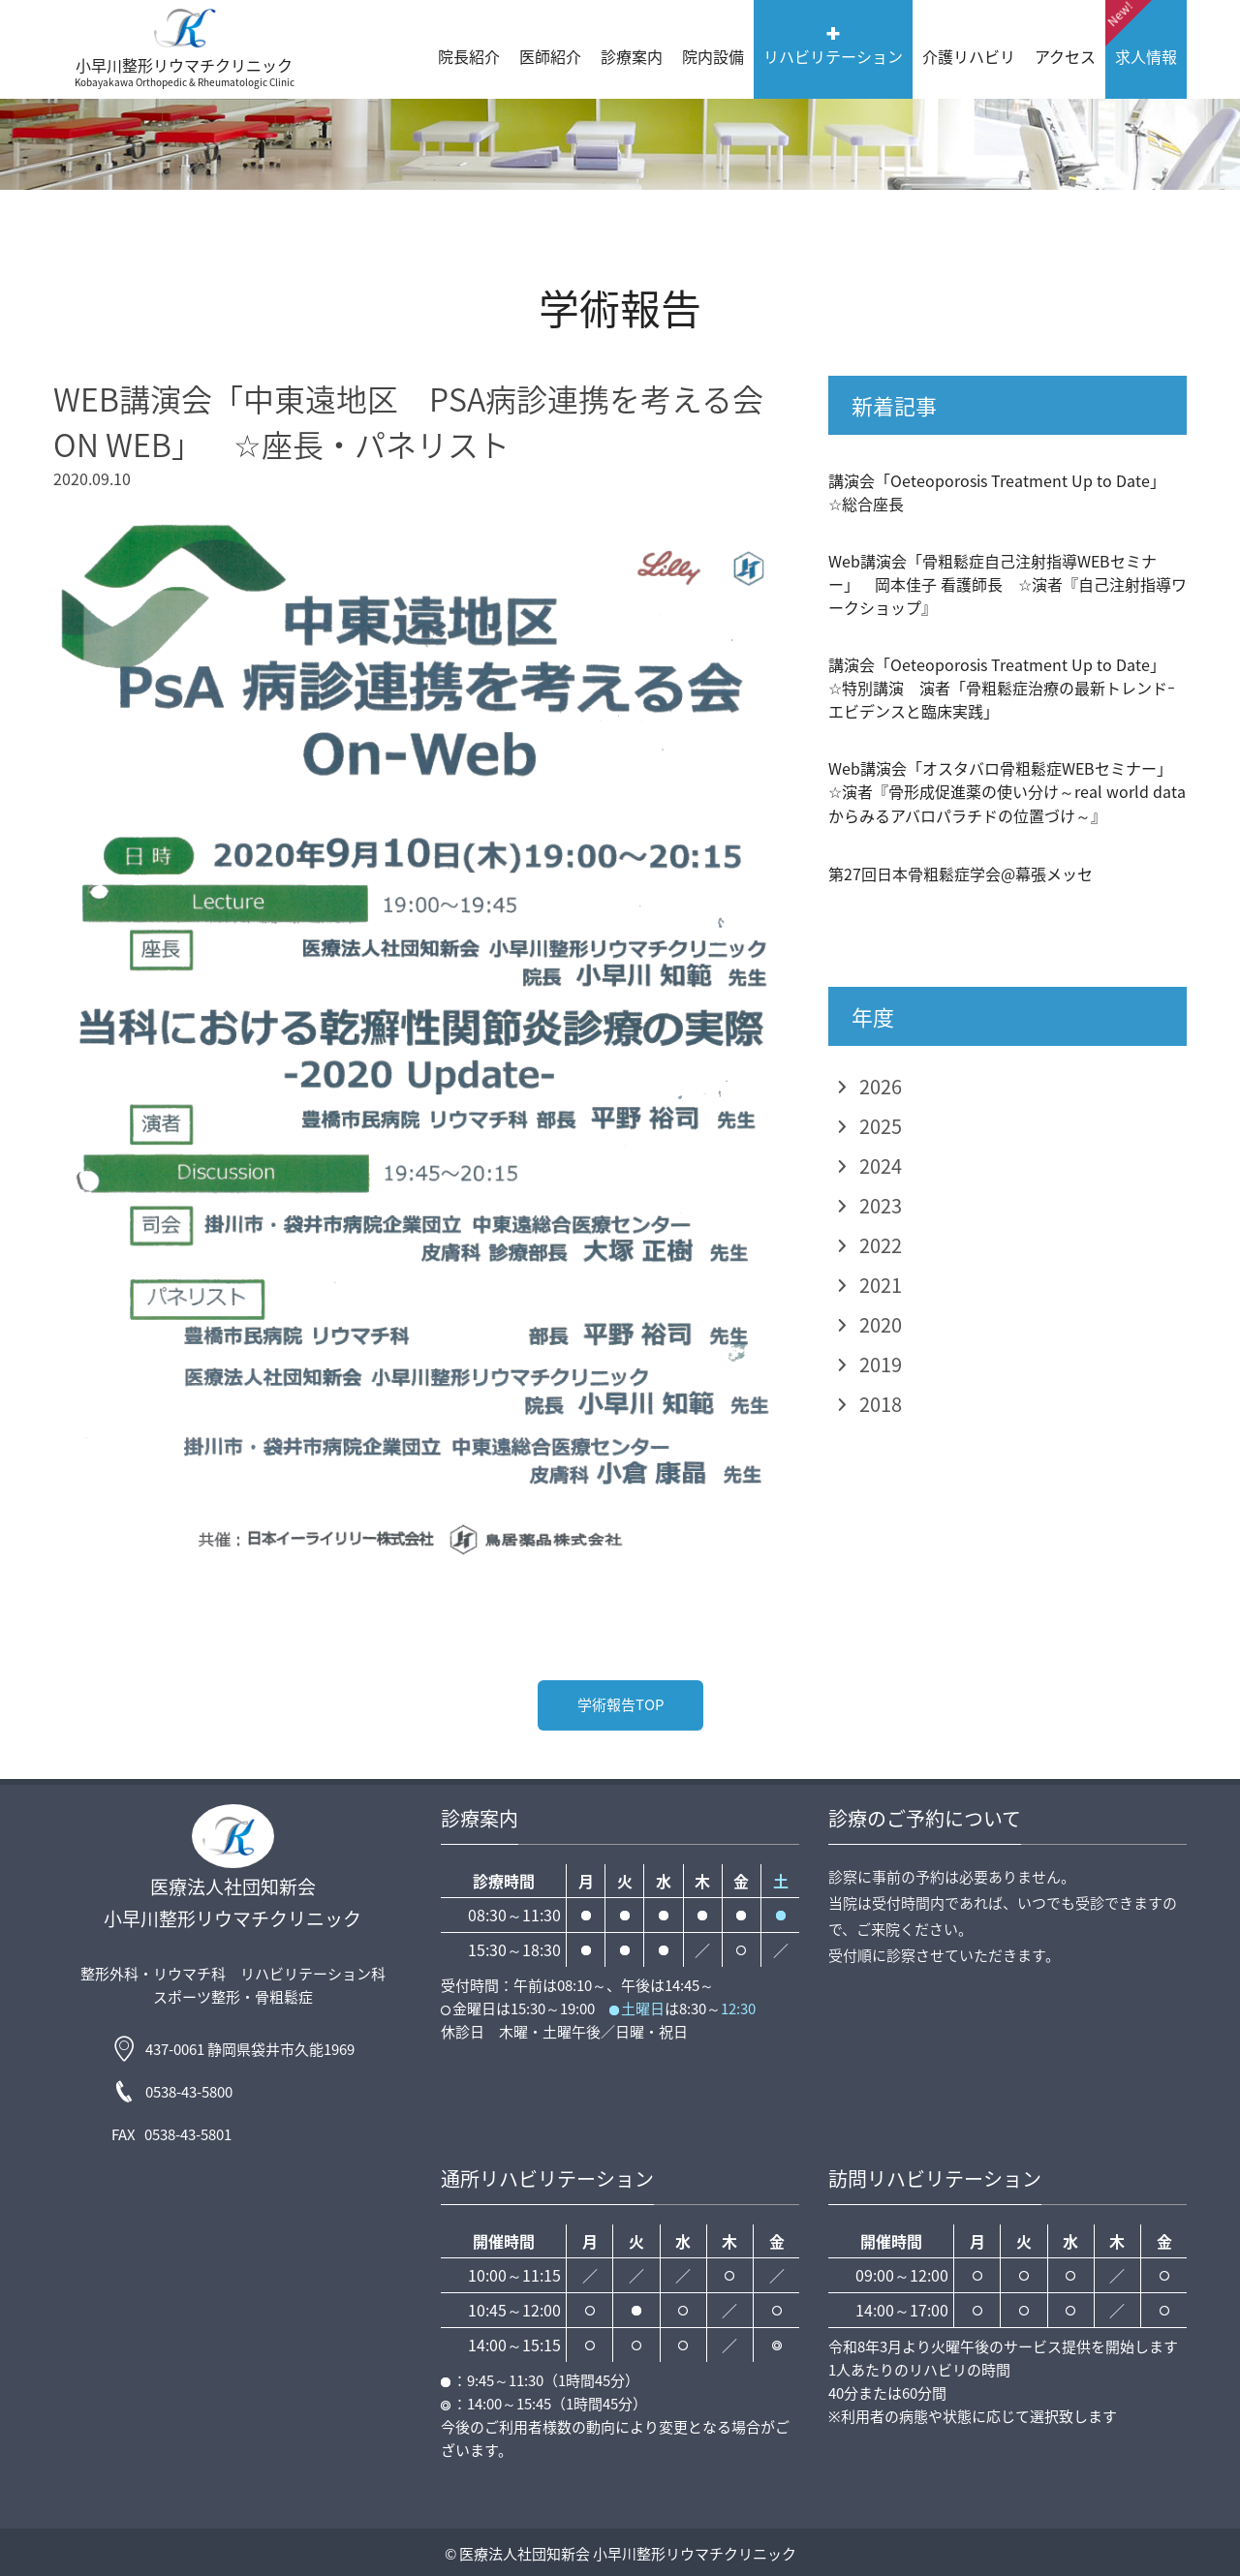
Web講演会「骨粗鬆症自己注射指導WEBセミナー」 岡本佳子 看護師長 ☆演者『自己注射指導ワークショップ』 (1007, 584)
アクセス (1065, 56)
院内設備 (713, 56)
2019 (880, 1364)
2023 (880, 1205)
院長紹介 (469, 56)
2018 (880, 1404)
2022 (880, 1245)
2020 (880, 1324)
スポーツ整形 (196, 1997)
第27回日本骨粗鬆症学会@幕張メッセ (960, 873)
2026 (880, 1086)
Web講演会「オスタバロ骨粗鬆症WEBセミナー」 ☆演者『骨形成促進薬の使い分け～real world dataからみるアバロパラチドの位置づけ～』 (1008, 791)
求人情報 (1141, 34)
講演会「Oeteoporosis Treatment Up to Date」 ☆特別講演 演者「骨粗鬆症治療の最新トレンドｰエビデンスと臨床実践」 (1004, 687)
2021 (880, 1285)
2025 (880, 1126)
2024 (880, 1165)
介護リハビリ (968, 56)
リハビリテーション (833, 56)
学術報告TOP (620, 1704)
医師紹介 (550, 56)
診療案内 (632, 56)
